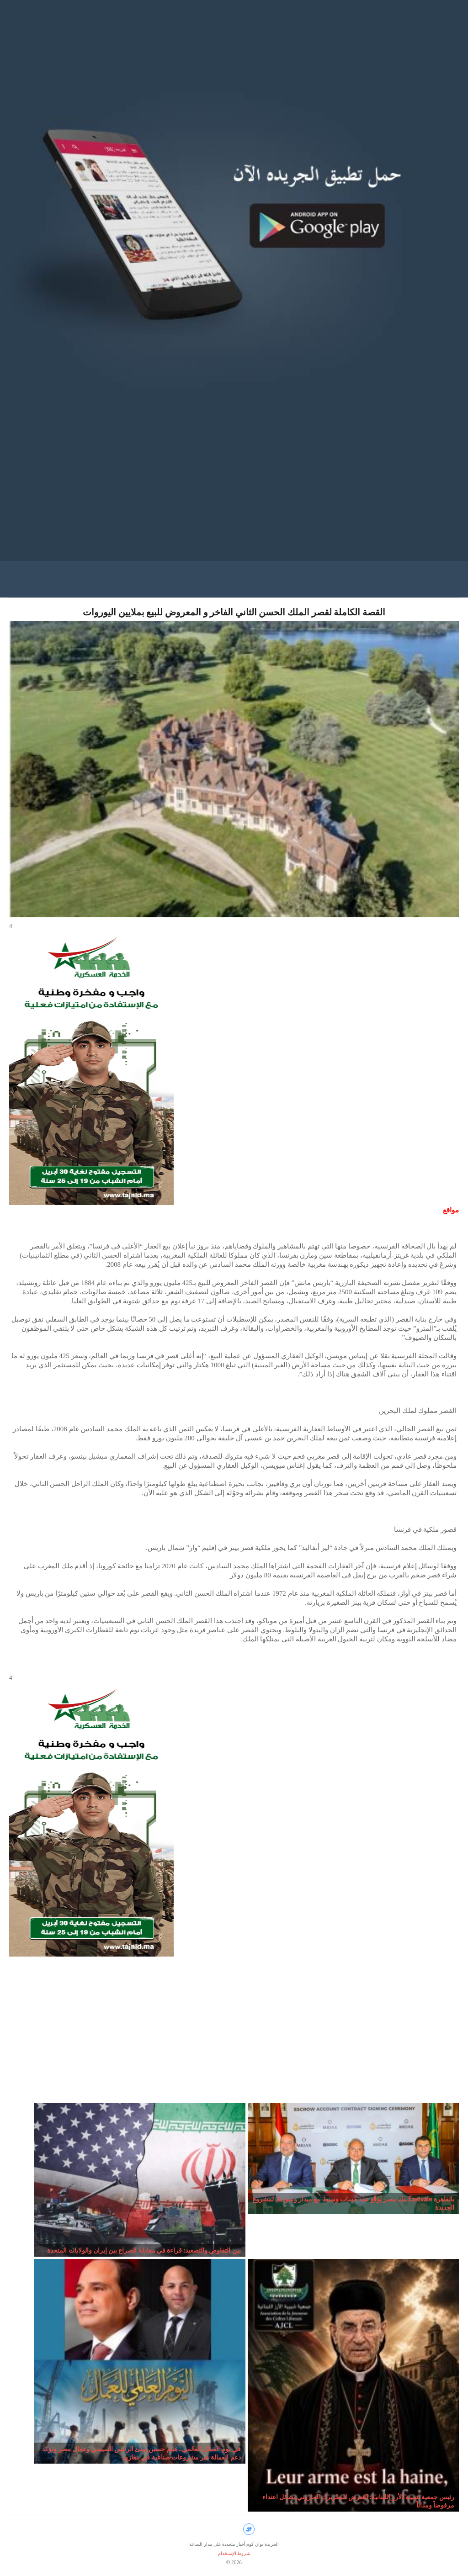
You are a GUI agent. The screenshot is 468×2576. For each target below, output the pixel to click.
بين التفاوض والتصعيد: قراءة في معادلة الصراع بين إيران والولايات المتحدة (143, 2250)
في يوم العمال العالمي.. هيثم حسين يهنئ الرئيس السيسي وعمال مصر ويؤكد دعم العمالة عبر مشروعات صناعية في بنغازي (141, 2453)
